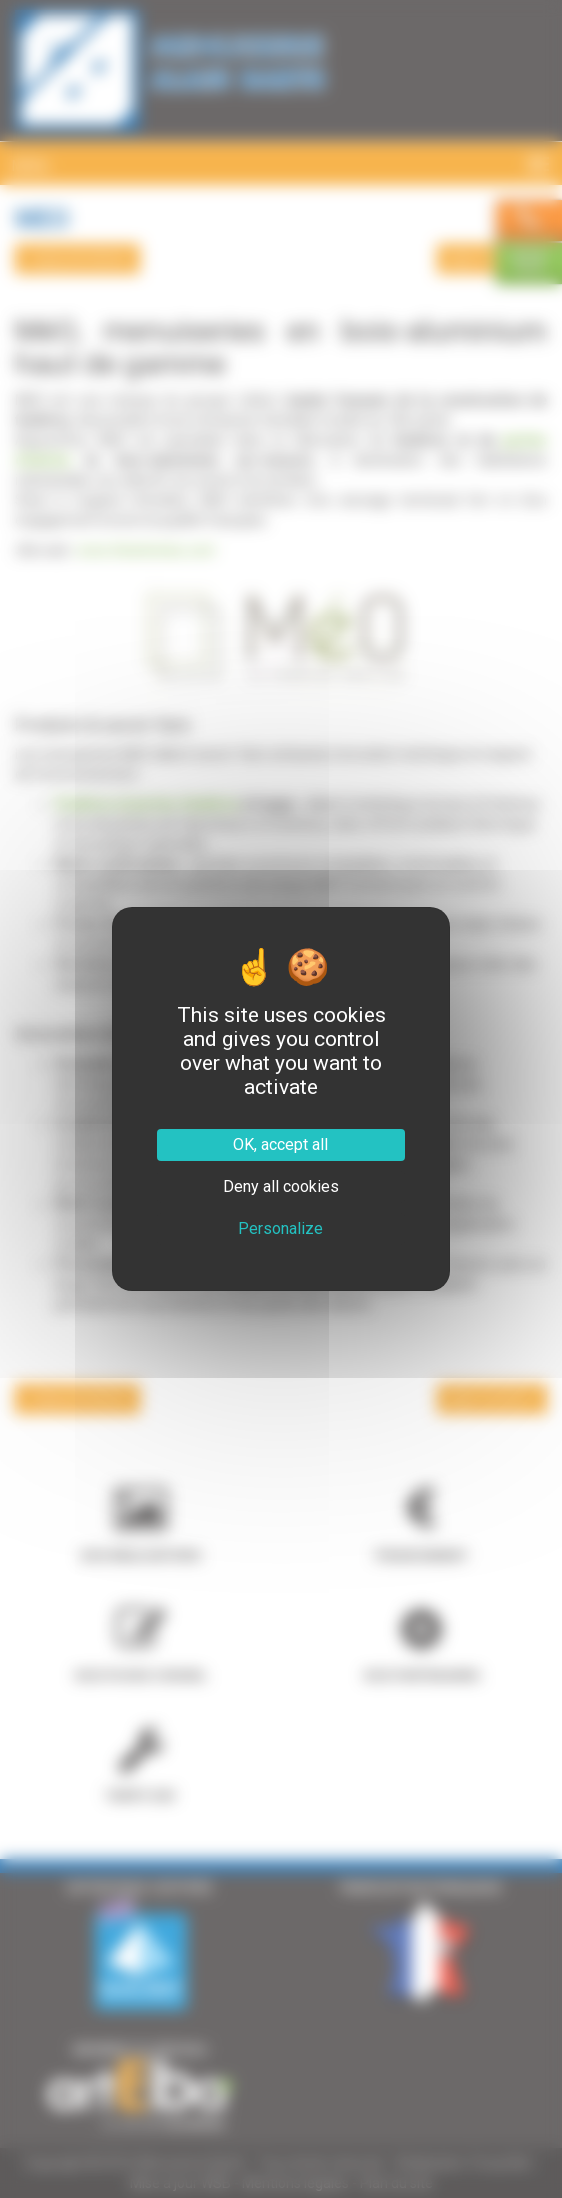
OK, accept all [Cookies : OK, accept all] (280, 1144)
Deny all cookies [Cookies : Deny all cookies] (281, 1186)
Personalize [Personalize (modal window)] (280, 1228)
